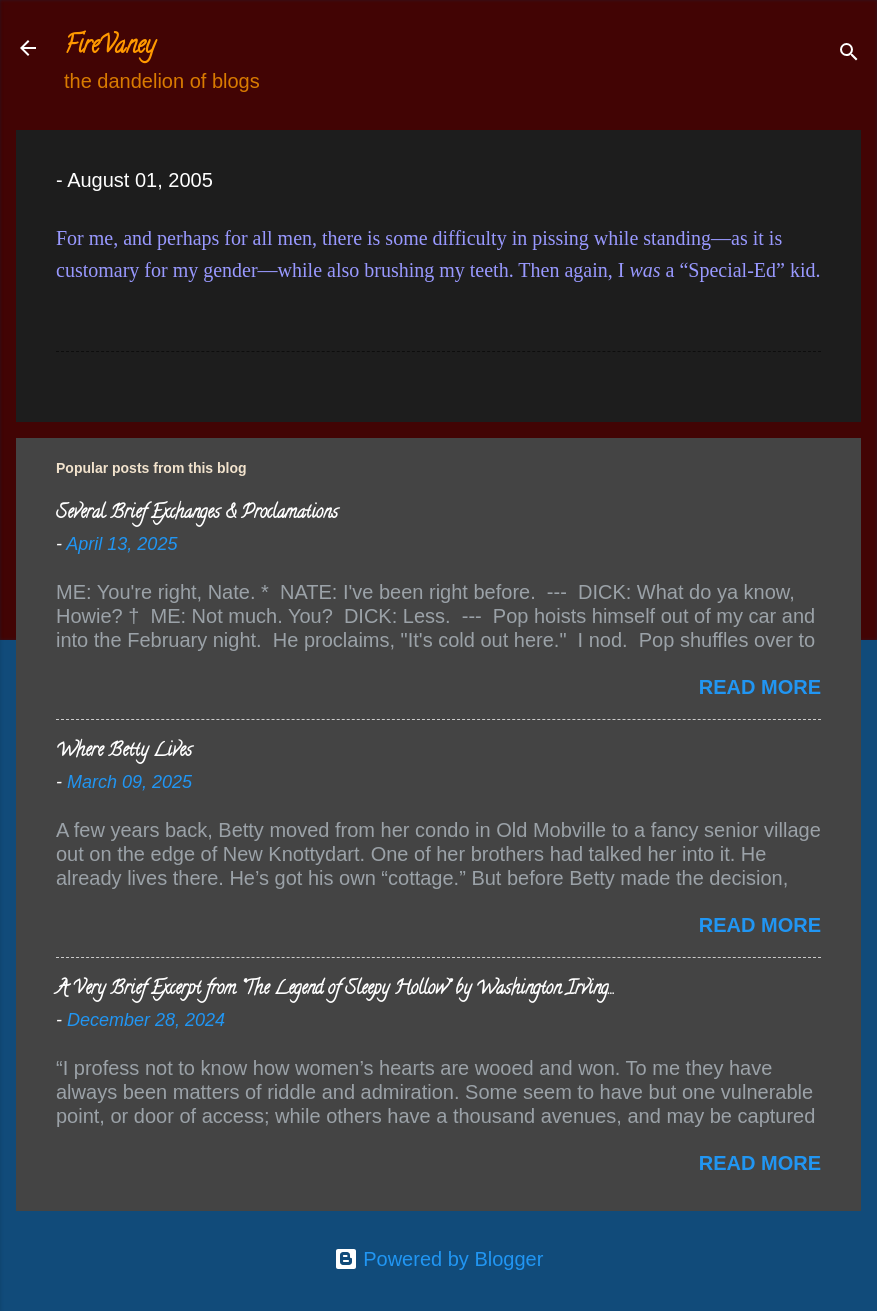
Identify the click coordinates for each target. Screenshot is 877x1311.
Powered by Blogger (439, 1259)
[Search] (849, 54)
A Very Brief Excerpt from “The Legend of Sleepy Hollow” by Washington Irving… (334, 990)
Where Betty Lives (124, 752)
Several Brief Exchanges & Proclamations (197, 514)
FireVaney (109, 47)
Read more (760, 687)
